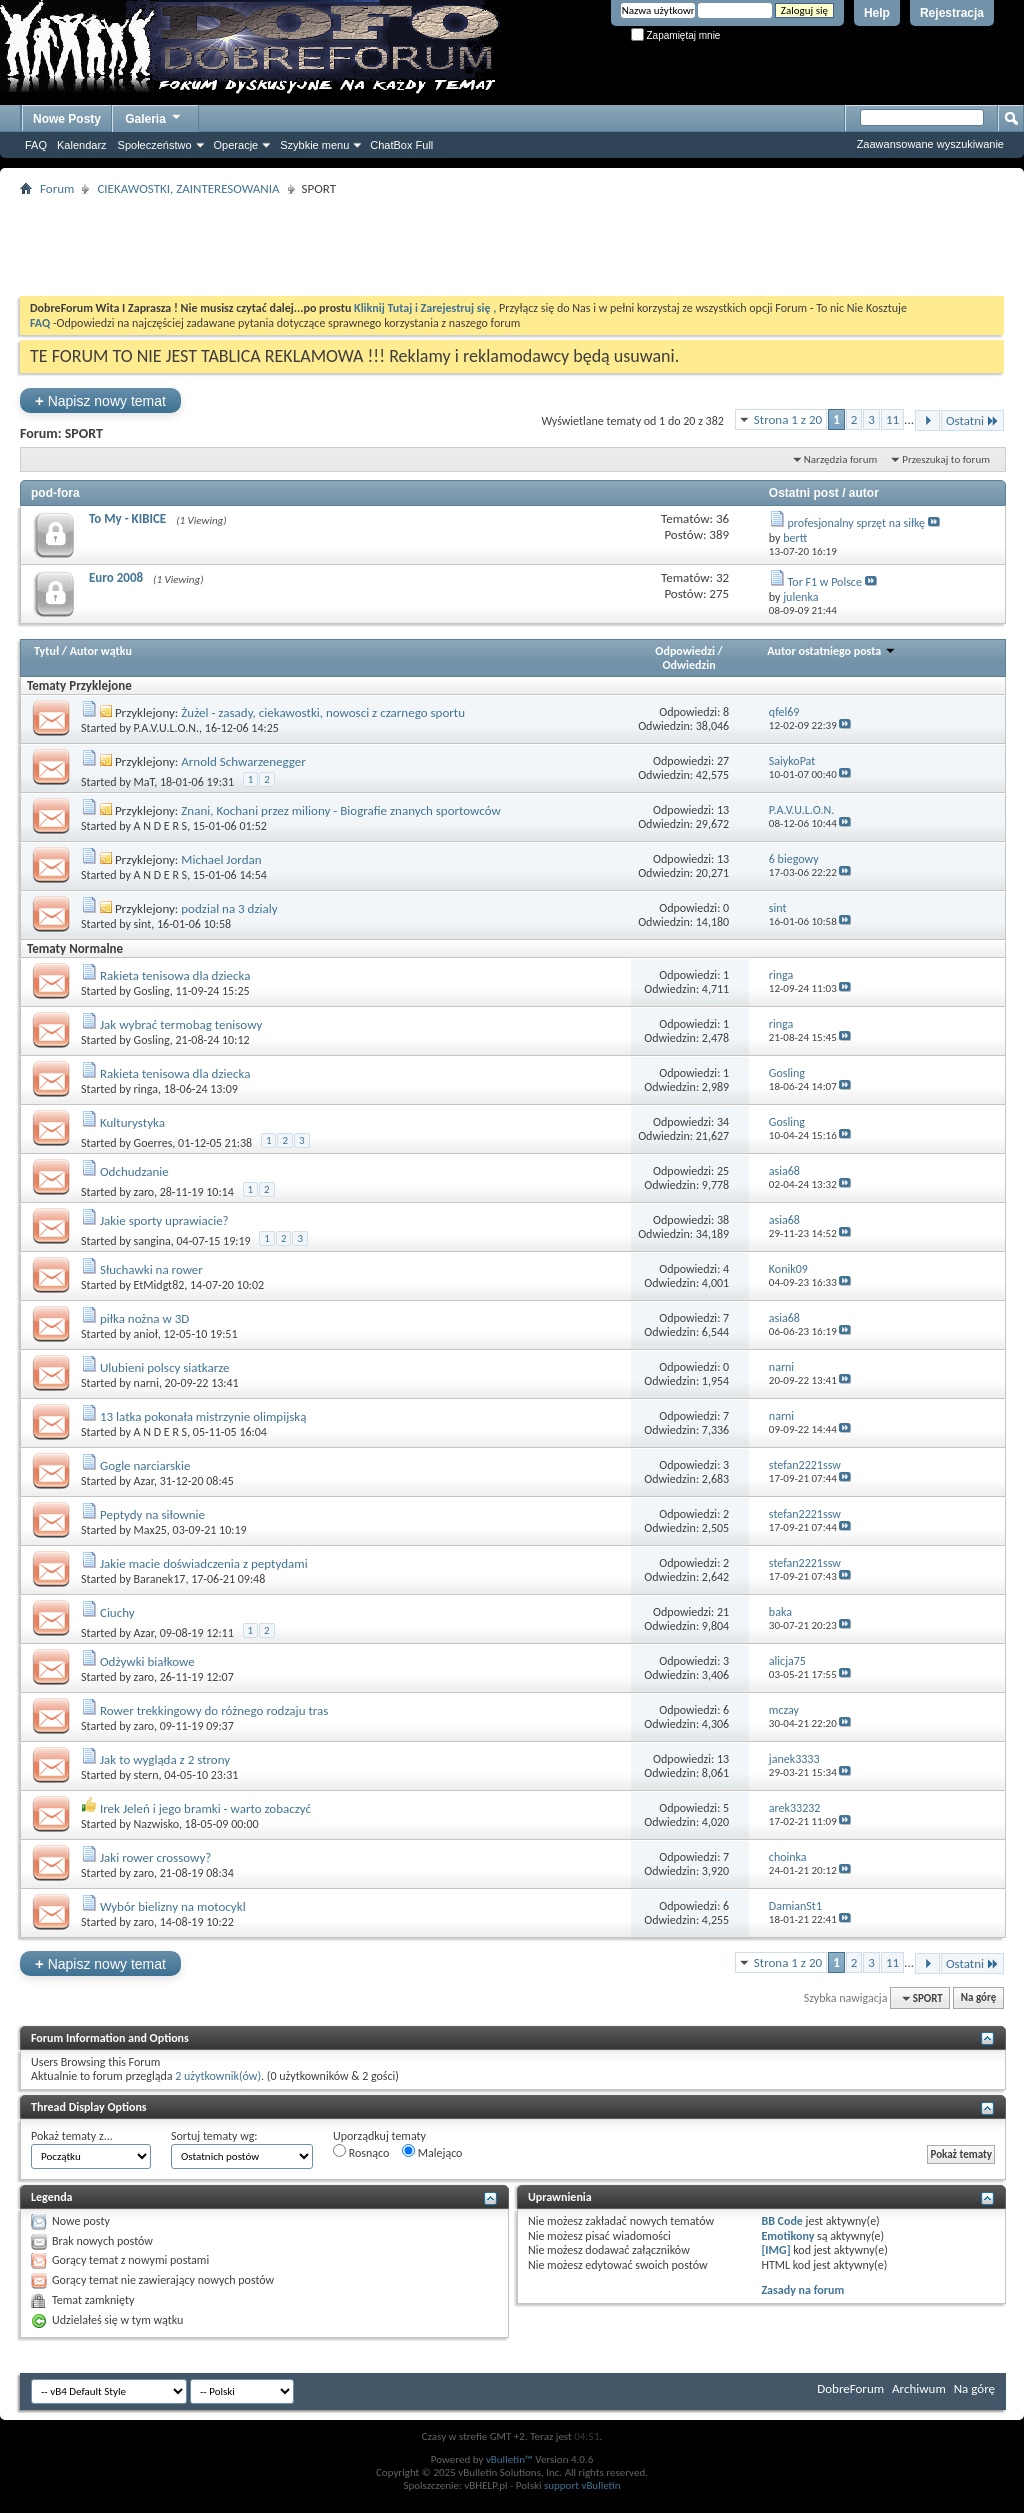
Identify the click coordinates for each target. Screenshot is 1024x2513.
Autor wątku (101, 651)
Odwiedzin (688, 665)
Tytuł (46, 651)
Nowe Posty (67, 119)
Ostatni (972, 420)
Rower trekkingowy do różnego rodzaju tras (214, 1710)
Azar (144, 1481)
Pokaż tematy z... (72, 2136)
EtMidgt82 (159, 1285)
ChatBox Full (401, 145)
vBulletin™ (509, 2459)
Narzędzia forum (841, 459)
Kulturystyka (132, 1122)
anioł (146, 1334)
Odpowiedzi (685, 651)
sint (143, 924)
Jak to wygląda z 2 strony (165, 1759)
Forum (57, 188)
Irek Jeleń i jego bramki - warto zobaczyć (205, 1808)
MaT (144, 782)
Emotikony (787, 2236)
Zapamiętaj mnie (676, 35)
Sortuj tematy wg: (214, 2136)
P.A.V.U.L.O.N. (167, 728)
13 (723, 810)
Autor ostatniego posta (831, 651)
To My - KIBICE (127, 518)
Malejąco (432, 2152)
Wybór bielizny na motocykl (173, 1906)
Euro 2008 (116, 577)
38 (723, 1220)
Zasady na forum (802, 2290)
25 (723, 1171)
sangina (152, 1241)
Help (877, 13)
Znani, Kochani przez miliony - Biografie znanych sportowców (340, 810)
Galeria (154, 116)
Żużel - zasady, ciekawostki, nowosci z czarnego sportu (323, 712)
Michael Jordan (221, 859)
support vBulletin (582, 2485)
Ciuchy (117, 1612)
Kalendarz (82, 145)
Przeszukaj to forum (946, 459)
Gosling (152, 991)
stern (146, 1775)
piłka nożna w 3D (144, 1318)
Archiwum (919, 2388)
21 (723, 1612)
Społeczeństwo (155, 145)
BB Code (781, 2221)
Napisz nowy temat (100, 400)
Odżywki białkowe (147, 1661)
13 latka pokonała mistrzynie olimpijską (203, 1416)
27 (723, 761)
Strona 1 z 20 (788, 419)
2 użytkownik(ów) (218, 2076)
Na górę (979, 1998)
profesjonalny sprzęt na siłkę (856, 523)
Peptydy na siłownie (152, 1514)
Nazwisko (156, 1824)
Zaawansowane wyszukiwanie (930, 144)
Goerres (153, 1143)
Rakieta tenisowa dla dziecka (175, 975)
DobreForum (850, 2388)
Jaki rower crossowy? (155, 1857)
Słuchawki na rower (151, 1269)
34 (723, 1122)
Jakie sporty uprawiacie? (164, 1220)
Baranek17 (160, 1579)
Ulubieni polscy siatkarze (165, 1367)
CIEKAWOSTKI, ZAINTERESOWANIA (188, 188)
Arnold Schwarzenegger (243, 761)
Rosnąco (361, 2152)
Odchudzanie (134, 1171)
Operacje (236, 145)
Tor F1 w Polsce (825, 582)
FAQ (36, 145)
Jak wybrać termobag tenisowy (181, 1024)
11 (892, 419)
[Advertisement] (512, 246)
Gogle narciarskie (145, 1465)
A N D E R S (161, 826)
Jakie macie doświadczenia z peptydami (204, 1563)
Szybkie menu (314, 145)
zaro (144, 1192)
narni (146, 1383)
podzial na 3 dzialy (229, 908)
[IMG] (775, 2250)
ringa (146, 1089)
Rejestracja (952, 13)
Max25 (150, 1530)
